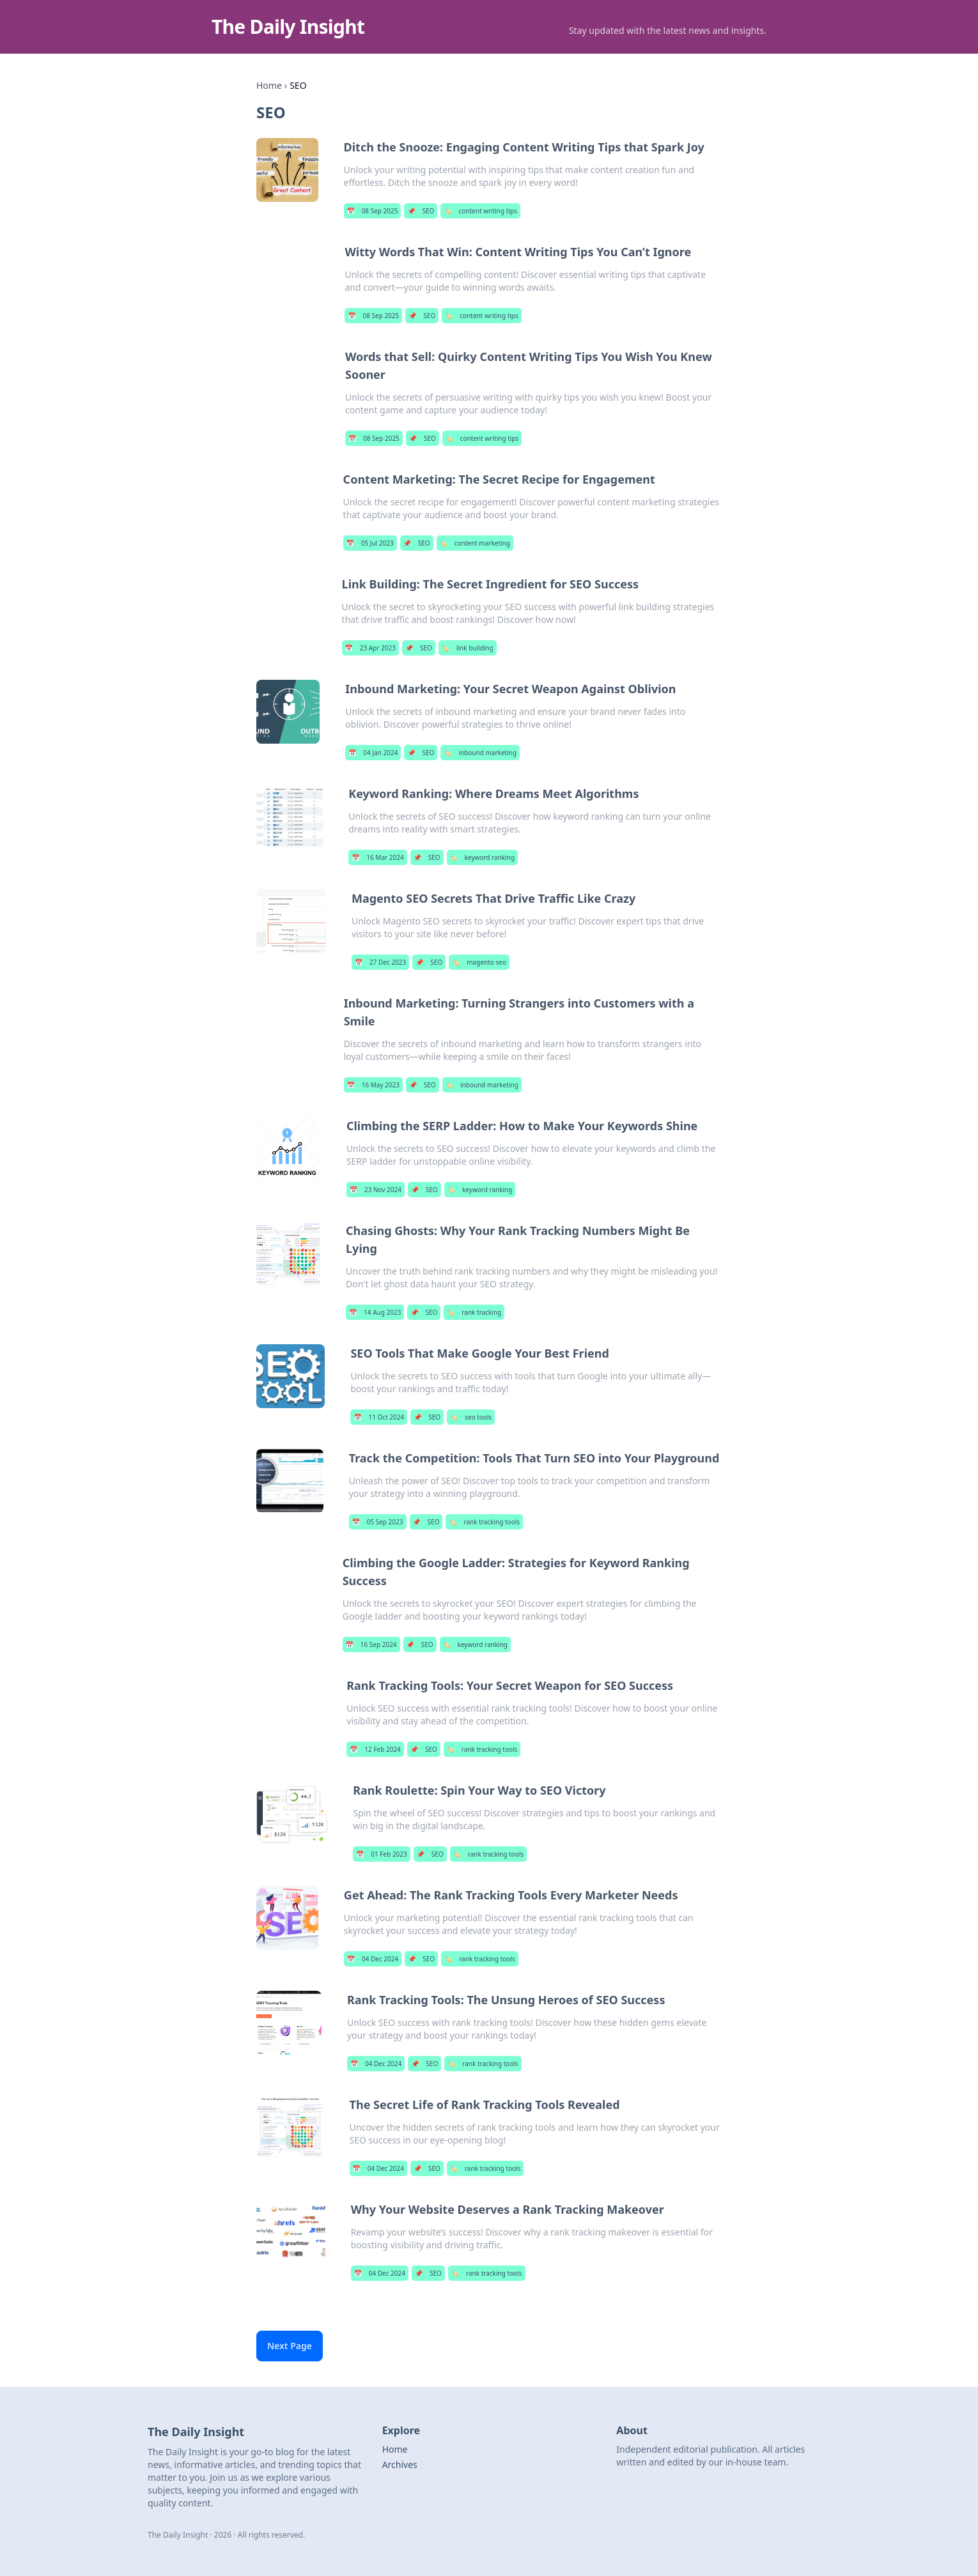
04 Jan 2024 (373, 752)
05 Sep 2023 (377, 1521)
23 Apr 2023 (370, 647)
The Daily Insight (288, 26)
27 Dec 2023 (380, 962)
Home (269, 85)
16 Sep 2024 (371, 1644)
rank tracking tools (484, 1521)
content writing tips (480, 210)
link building (467, 647)
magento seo (479, 962)
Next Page (289, 2346)
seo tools (471, 1417)
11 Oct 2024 (378, 1417)
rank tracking (474, 1312)
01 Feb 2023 (381, 1854)
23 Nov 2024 (375, 1189)
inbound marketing (480, 752)
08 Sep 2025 (372, 210)
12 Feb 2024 (375, 1749)
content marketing (475, 543)
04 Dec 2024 (372, 1958)
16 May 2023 (373, 1084)
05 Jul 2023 (370, 543)
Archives (399, 2464)
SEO (420, 210)
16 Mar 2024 (377, 857)
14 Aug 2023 (375, 1312)
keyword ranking (482, 857)
